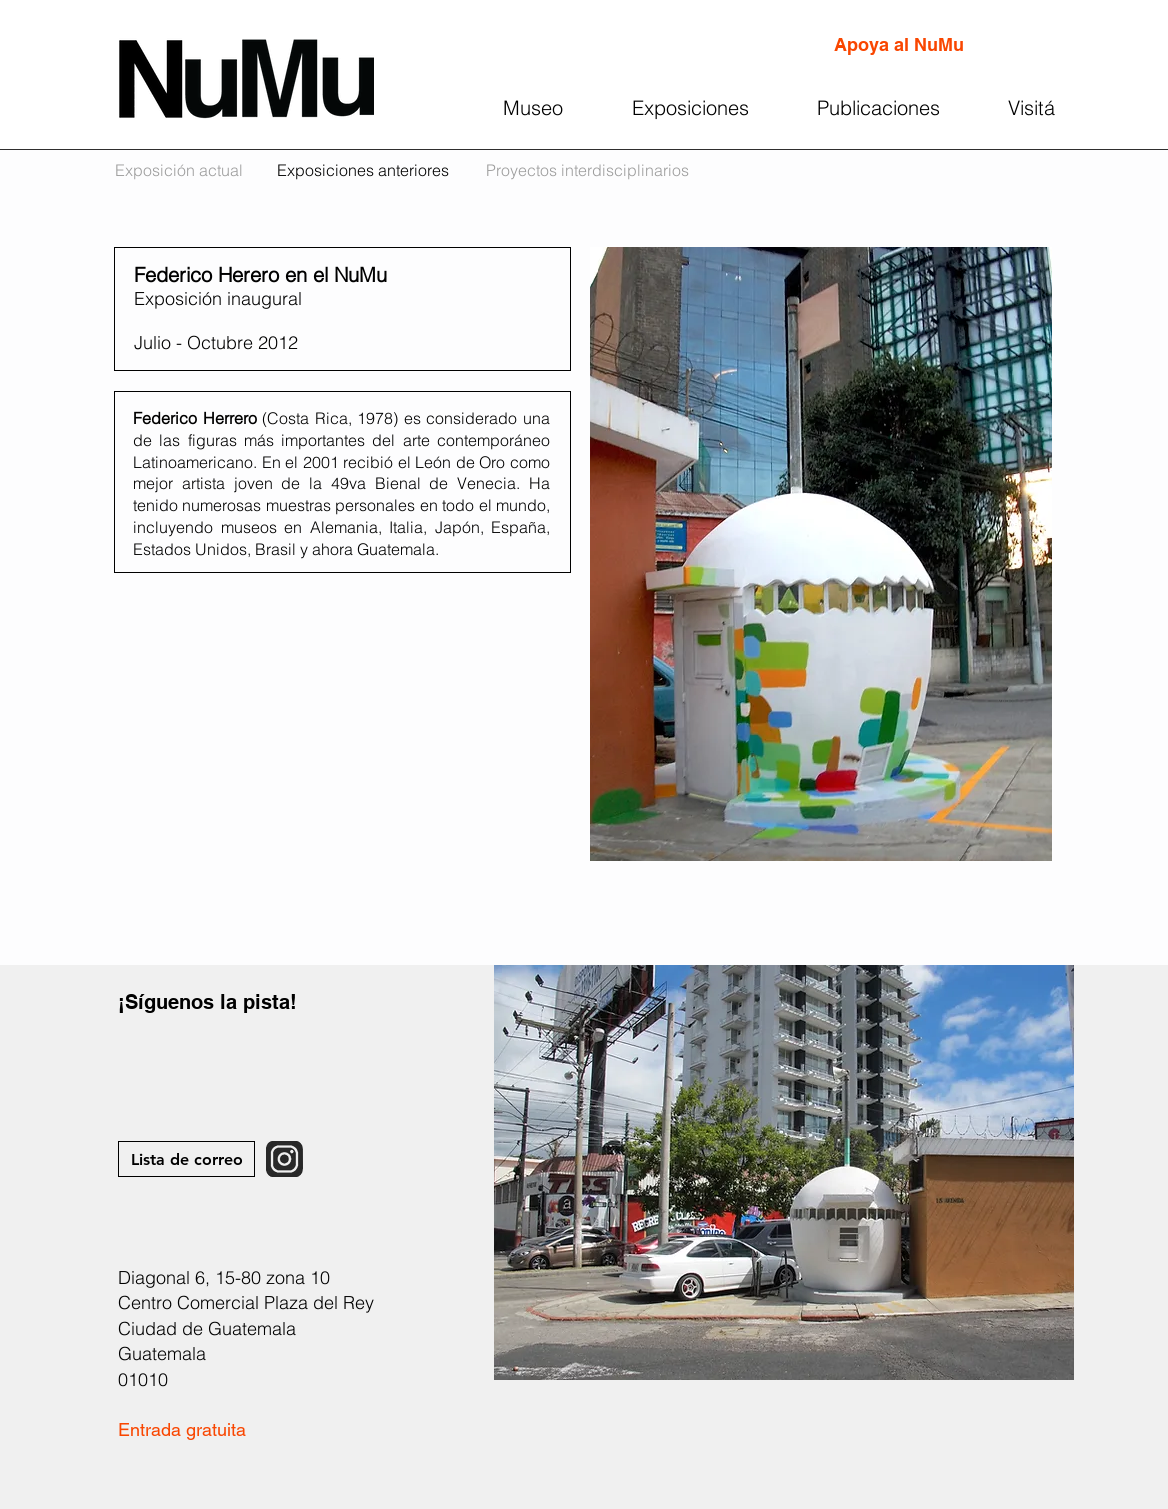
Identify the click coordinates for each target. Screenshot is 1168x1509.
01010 (143, 1379)
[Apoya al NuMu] (898, 45)
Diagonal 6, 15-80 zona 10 (224, 1277)
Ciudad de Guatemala (207, 1328)
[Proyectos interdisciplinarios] (587, 170)
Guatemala (162, 1353)
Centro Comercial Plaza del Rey (246, 1302)
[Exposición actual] (179, 170)
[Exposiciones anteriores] (362, 170)
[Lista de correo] (186, 1159)
